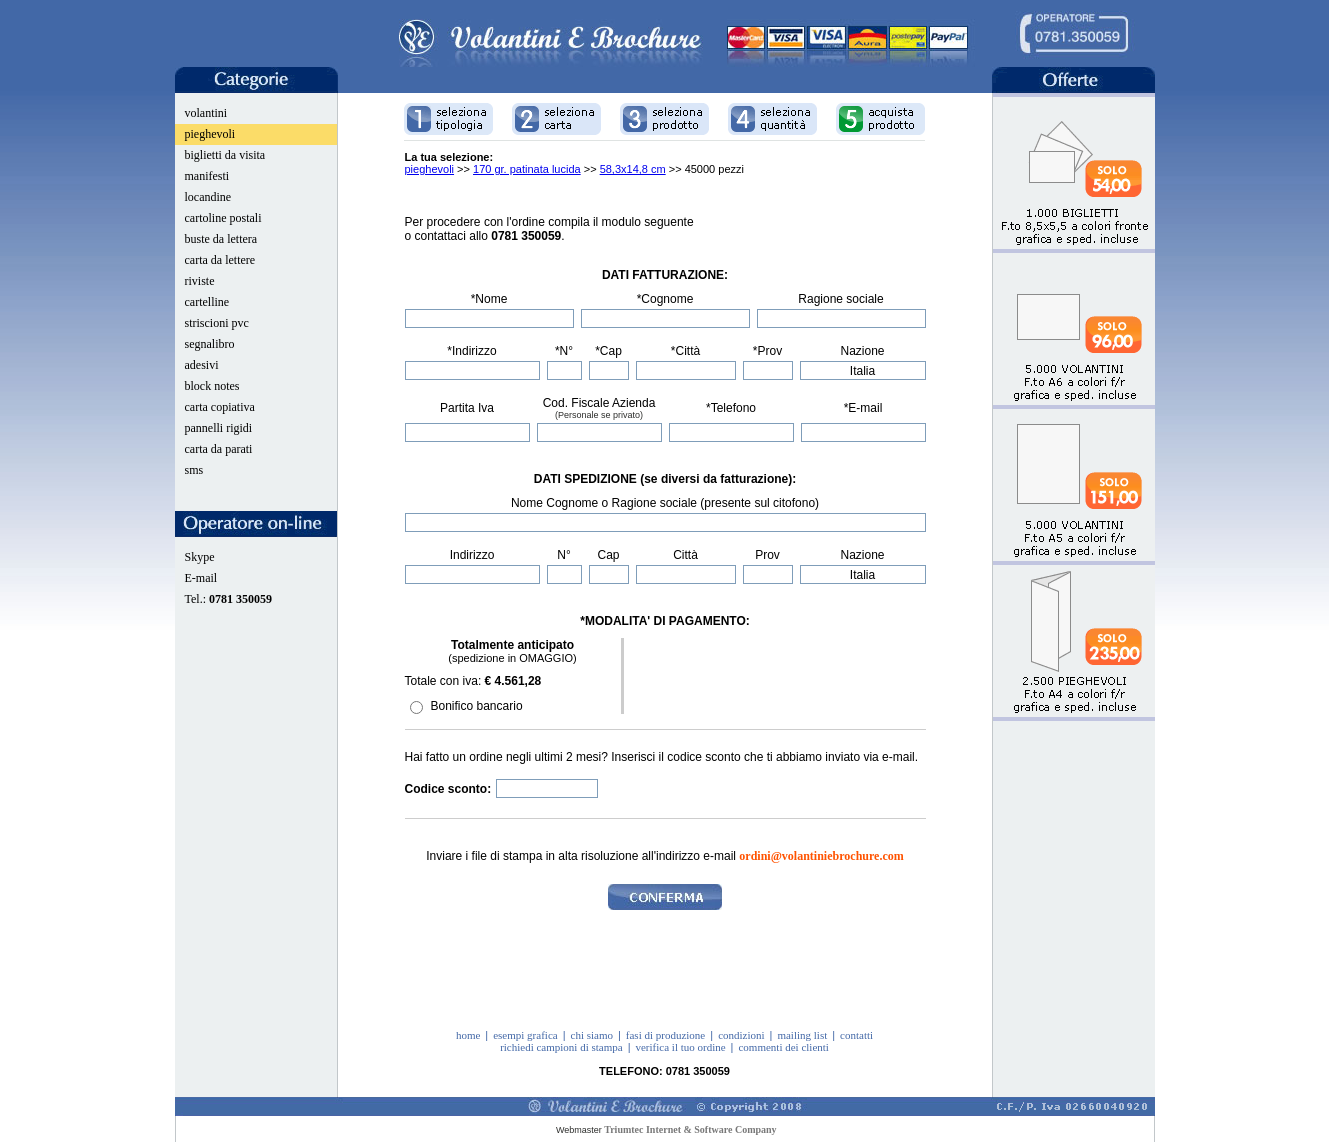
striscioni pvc (217, 323)
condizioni (741, 1035)
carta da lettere (220, 260)
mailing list (802, 1035)
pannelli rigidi (219, 428)
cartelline (207, 302)
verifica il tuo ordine (680, 1047)
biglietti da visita (225, 155)
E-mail (201, 578)
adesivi (202, 365)
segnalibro (210, 344)
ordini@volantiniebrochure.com (821, 856)
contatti (856, 1035)
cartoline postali (223, 218)
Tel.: (229, 599)
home (468, 1035)
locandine (208, 197)
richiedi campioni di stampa (561, 1047)
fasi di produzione (665, 1035)
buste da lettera (221, 239)
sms (194, 470)
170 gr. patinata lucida (527, 169)
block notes (212, 386)
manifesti (207, 176)
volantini (206, 113)
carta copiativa (220, 407)
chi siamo (592, 1035)
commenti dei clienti (783, 1047)
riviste (200, 281)
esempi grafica (525, 1035)
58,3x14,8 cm (633, 169)
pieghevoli (210, 134)
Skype (200, 557)
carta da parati (219, 449)
